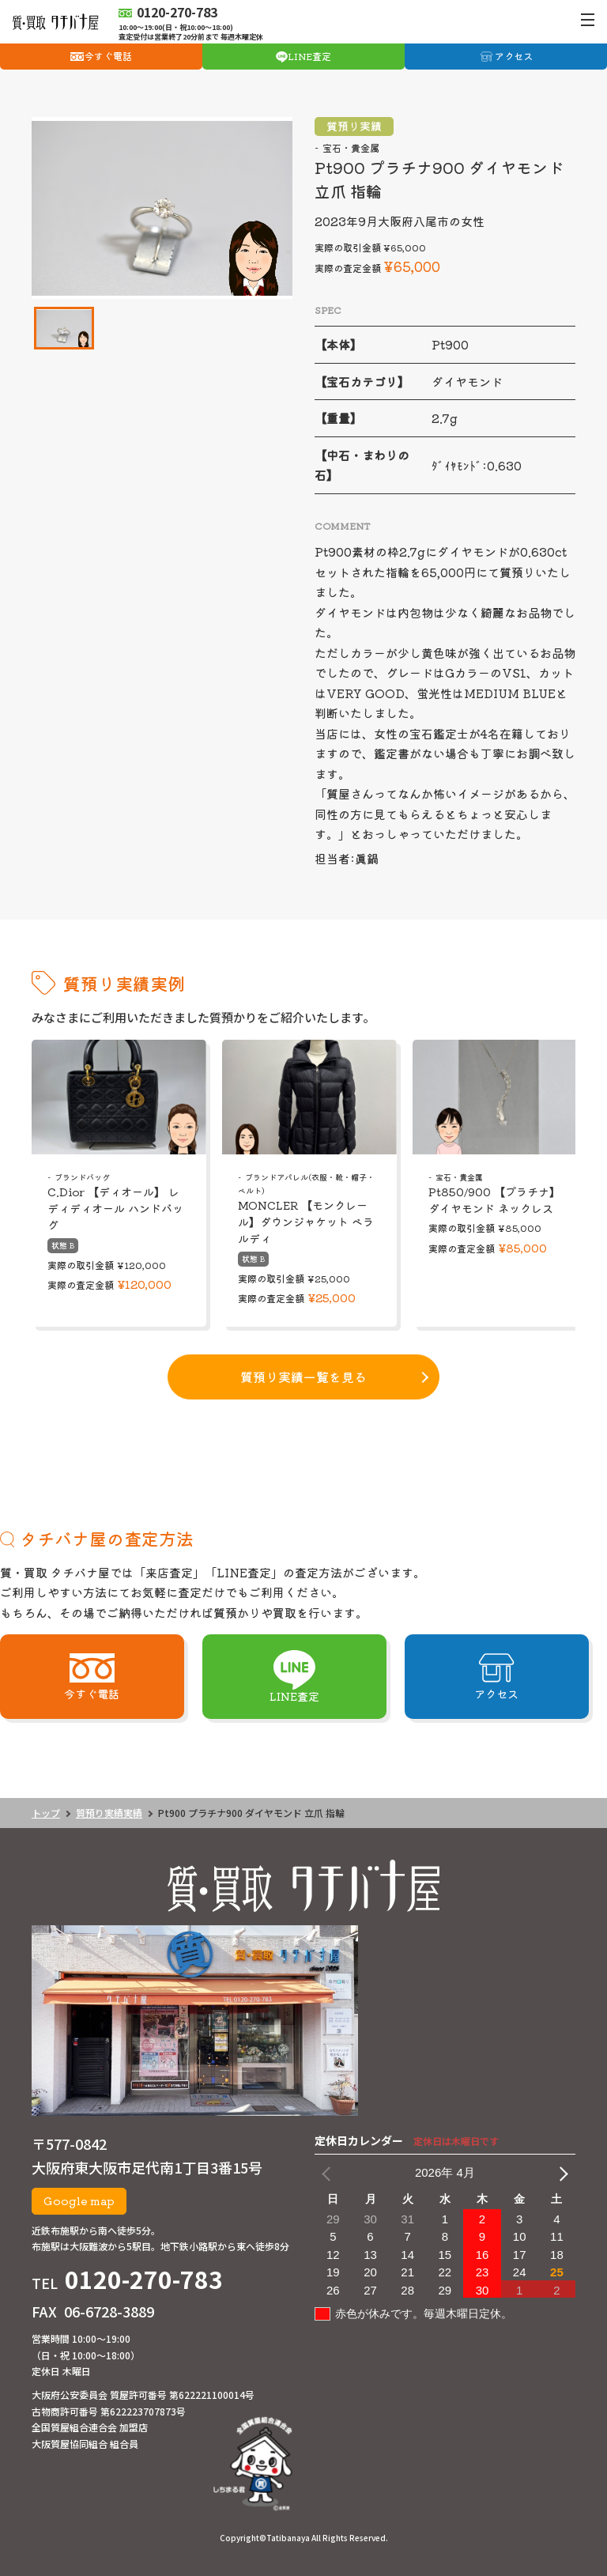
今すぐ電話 (108, 55)
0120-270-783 (144, 2278)
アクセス (514, 55)
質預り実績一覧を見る (303, 1376)
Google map (79, 2200)
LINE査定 (309, 55)
